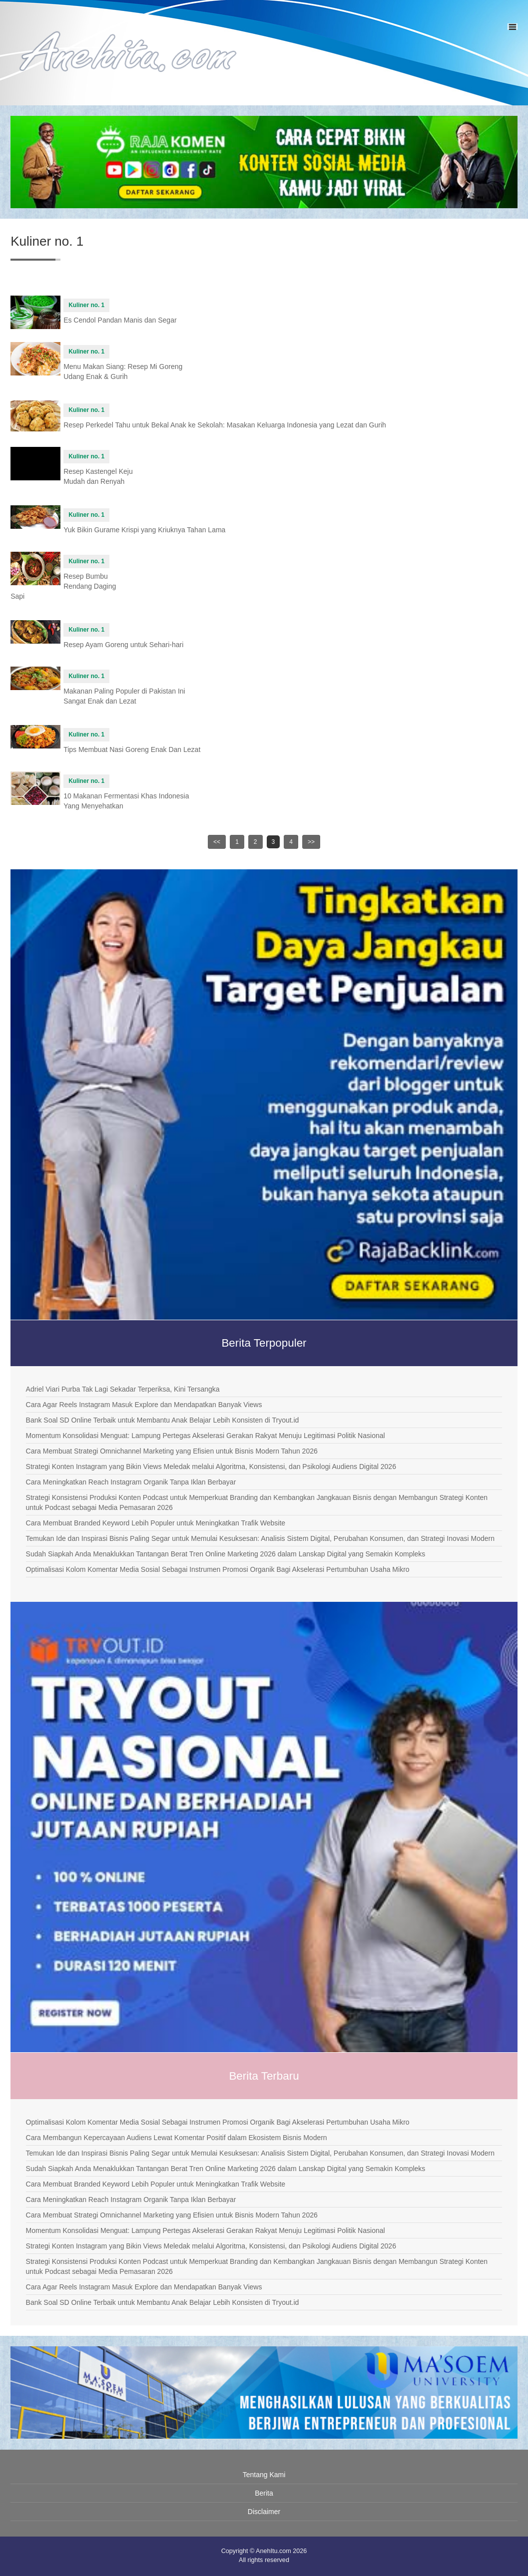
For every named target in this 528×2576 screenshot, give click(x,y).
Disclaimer (264, 2512)
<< (216, 841)
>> (311, 841)
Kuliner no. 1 (86, 305)
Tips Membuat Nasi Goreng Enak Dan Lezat (131, 749)
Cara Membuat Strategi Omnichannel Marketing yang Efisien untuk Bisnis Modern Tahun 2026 (172, 1451)
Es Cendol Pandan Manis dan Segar (119, 320)
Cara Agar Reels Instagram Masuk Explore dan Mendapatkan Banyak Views (144, 1405)
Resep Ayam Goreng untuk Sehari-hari (123, 645)
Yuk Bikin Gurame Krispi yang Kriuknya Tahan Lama (144, 530)
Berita (264, 2493)
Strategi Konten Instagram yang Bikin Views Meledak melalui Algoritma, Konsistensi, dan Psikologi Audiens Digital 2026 (211, 1467)
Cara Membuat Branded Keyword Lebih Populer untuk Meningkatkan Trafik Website (156, 1523)
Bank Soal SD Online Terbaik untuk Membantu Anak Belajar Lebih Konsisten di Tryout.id (162, 1420)
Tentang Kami (264, 2475)
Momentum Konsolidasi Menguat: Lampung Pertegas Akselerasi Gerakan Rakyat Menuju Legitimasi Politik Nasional (205, 1436)
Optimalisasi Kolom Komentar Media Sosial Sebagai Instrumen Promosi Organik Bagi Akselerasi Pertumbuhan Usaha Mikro (218, 1569)
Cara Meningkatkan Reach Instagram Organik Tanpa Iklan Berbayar (131, 1482)
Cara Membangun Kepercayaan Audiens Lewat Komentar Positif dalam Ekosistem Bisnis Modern (176, 2138)
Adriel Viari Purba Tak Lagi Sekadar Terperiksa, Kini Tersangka (123, 1389)
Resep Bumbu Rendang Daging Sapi (63, 586)
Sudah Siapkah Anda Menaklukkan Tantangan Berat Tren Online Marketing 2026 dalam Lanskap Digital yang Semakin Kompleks (226, 1554)
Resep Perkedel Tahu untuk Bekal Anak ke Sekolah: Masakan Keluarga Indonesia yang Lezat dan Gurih (224, 425)
